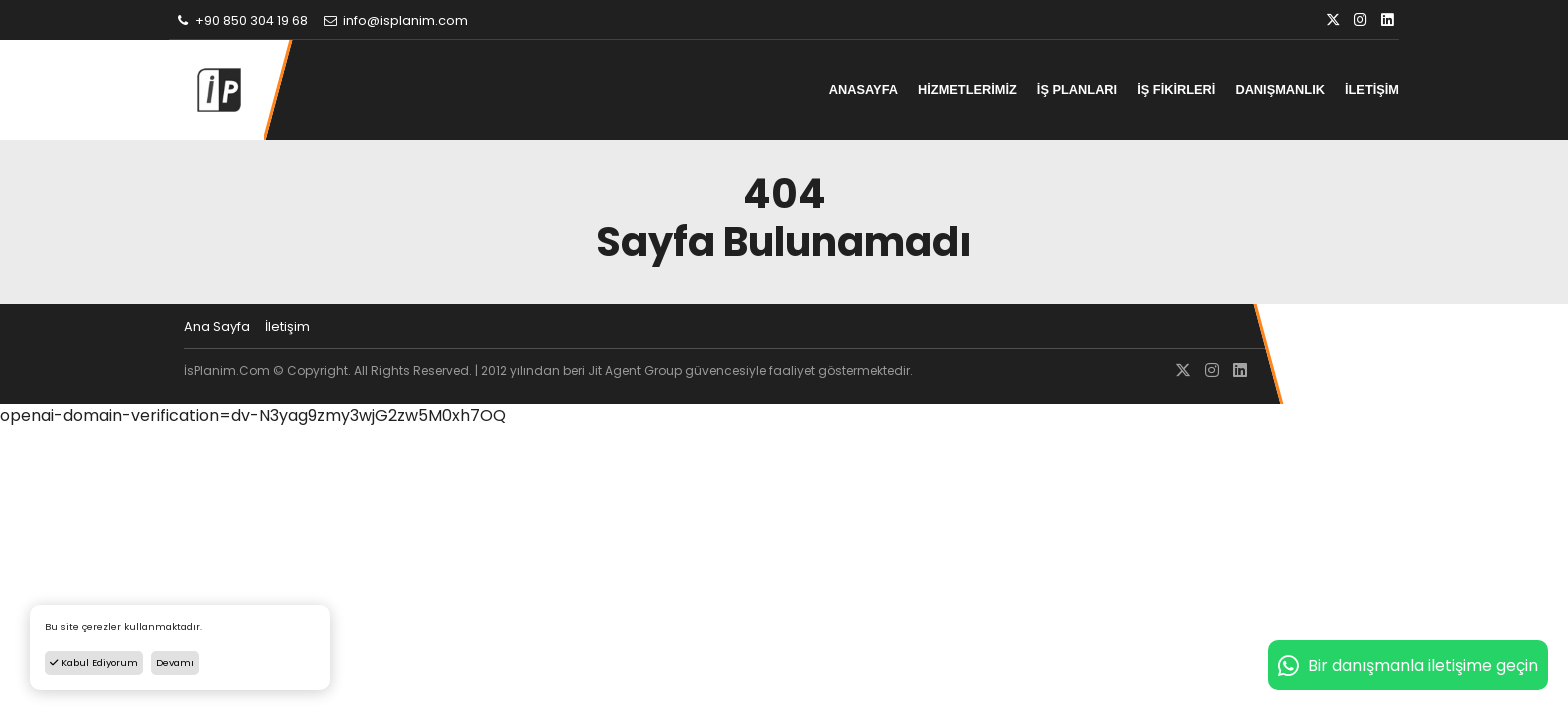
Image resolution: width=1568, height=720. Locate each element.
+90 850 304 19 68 (241, 20)
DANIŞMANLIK (1280, 89)
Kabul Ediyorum (94, 662)
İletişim (287, 326)
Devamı (175, 662)
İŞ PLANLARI (1077, 89)
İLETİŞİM (1372, 89)
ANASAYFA (863, 89)
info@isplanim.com (395, 20)
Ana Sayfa (217, 326)
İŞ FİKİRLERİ (1176, 89)
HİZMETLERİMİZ (967, 89)
